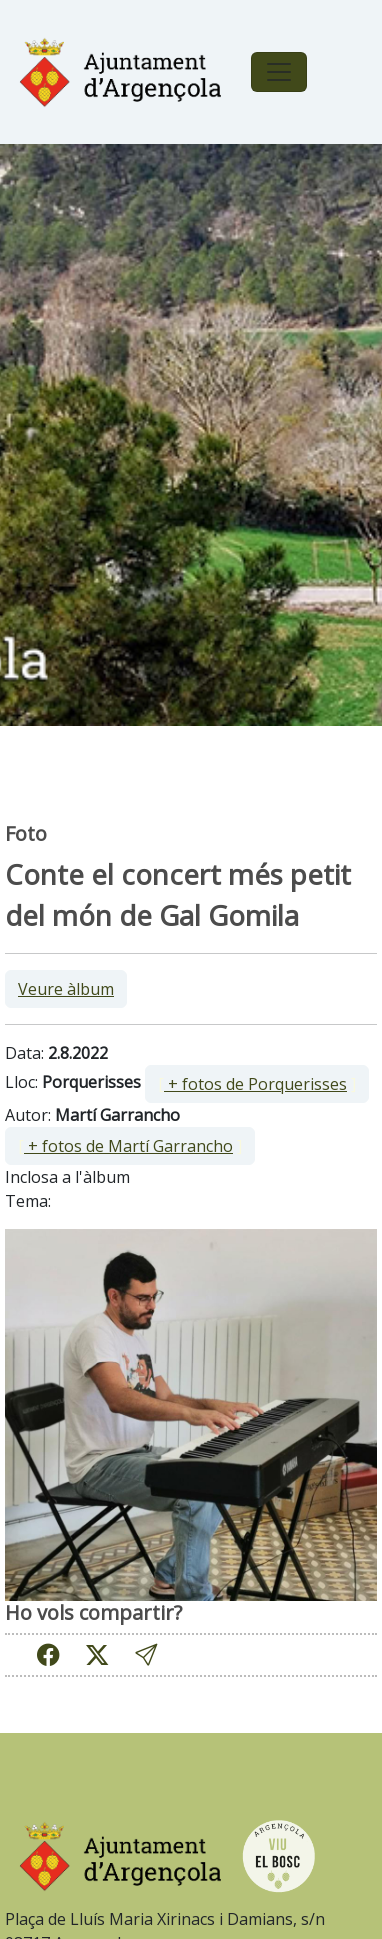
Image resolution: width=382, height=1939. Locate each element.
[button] (146, 1654)
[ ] (257, 1084)
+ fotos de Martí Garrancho (128, 1146)
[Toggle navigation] (279, 72)
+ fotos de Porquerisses (255, 1084)
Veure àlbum (66, 989)
